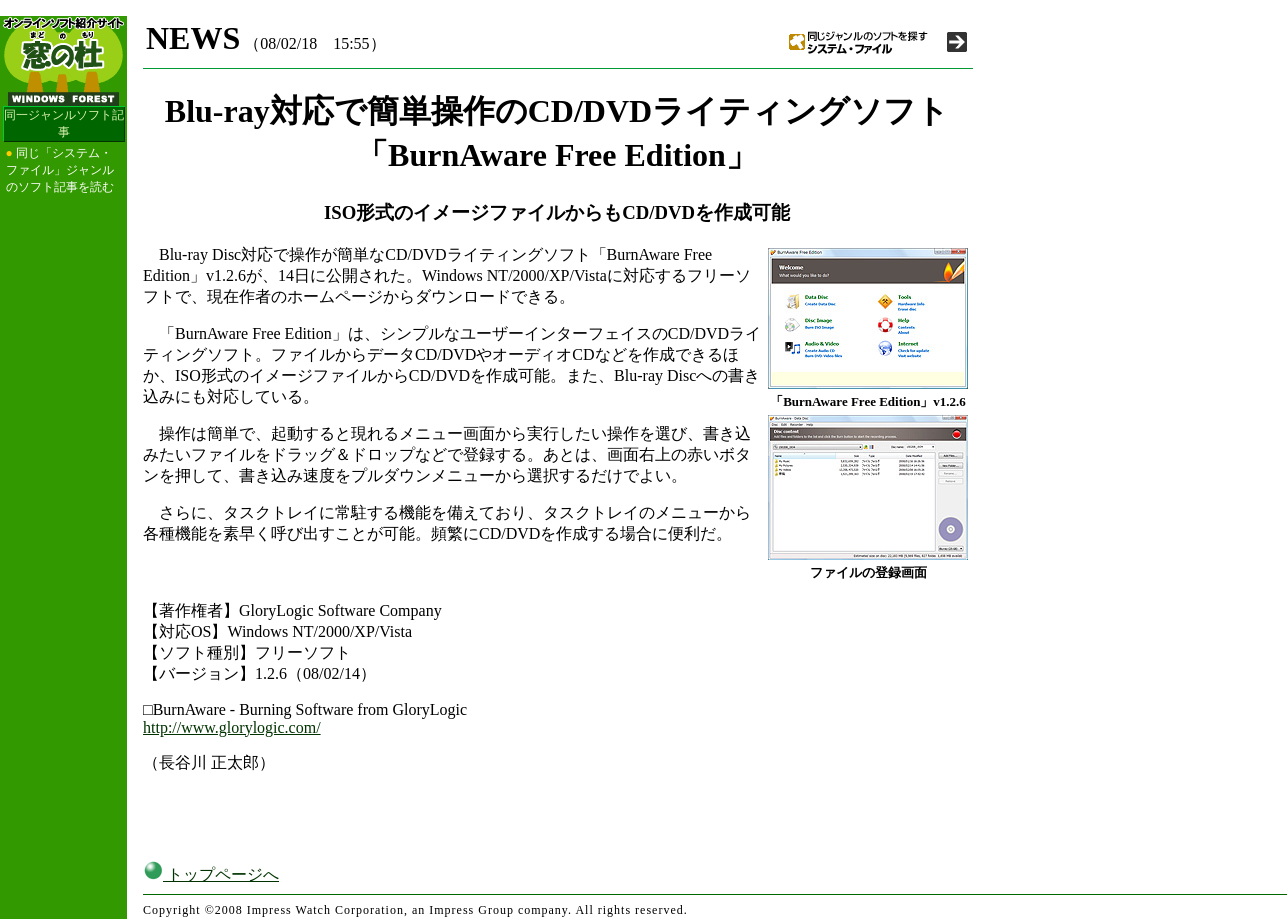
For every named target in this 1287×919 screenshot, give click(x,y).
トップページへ (211, 874)
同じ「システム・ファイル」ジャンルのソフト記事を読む (60, 170)
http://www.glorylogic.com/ (232, 727)
